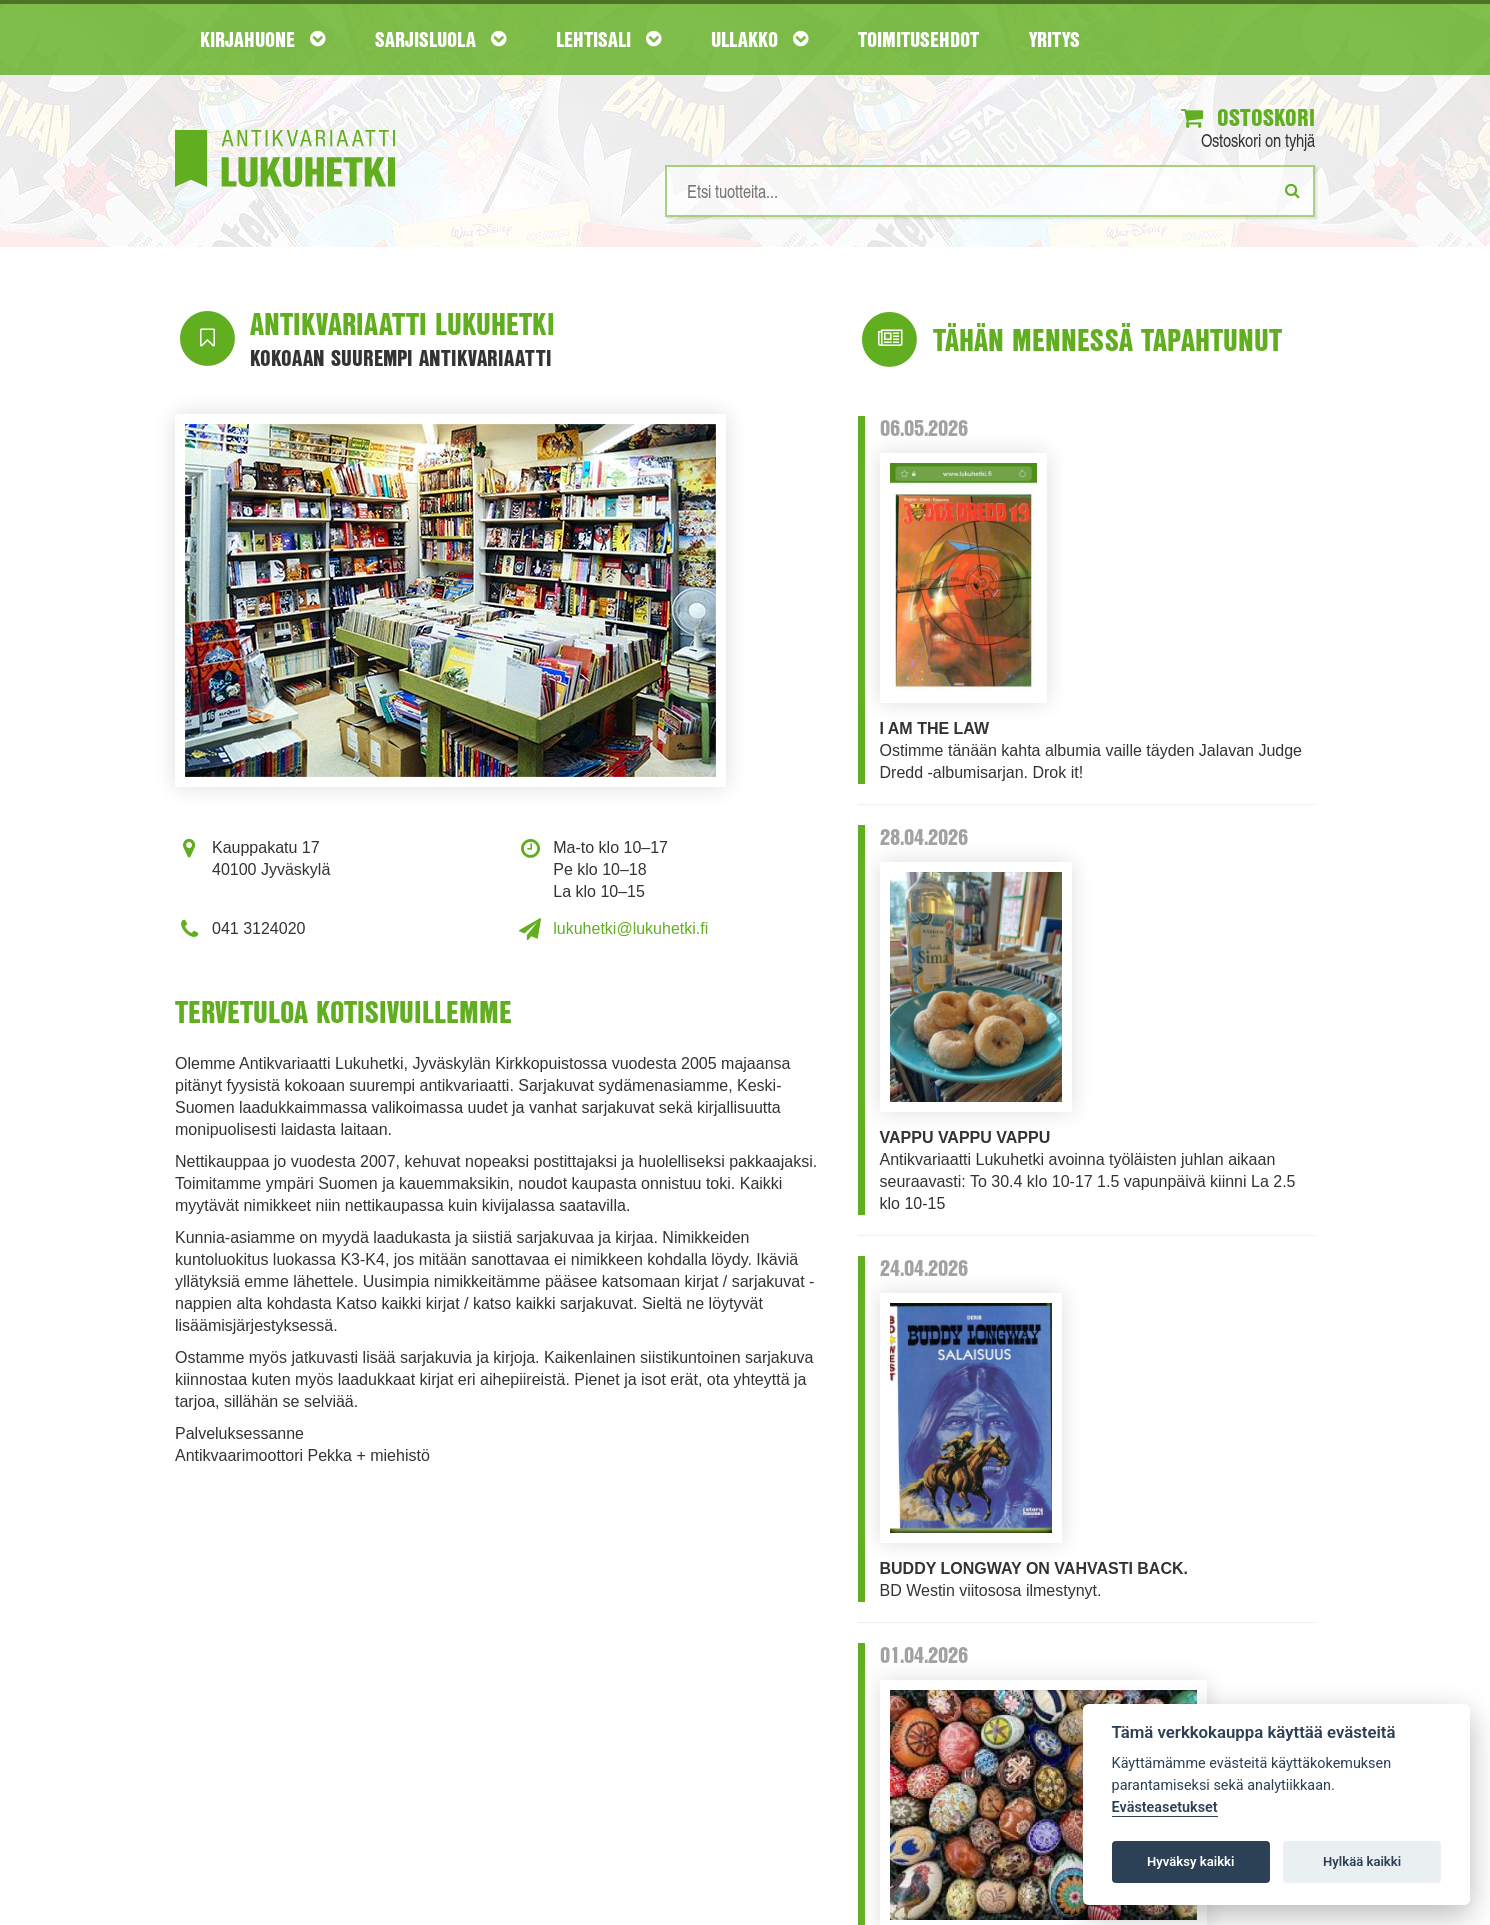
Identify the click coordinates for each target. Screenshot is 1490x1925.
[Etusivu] (285, 128)
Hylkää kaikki (1362, 1861)
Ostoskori (1248, 117)
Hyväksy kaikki (1190, 1861)
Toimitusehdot (918, 39)
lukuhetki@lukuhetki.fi (630, 928)
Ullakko (759, 39)
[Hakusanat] (990, 191)
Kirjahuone (262, 39)
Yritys (1054, 39)
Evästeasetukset (1165, 1807)
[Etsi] (1292, 190)
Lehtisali (608, 39)
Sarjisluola (440, 39)
